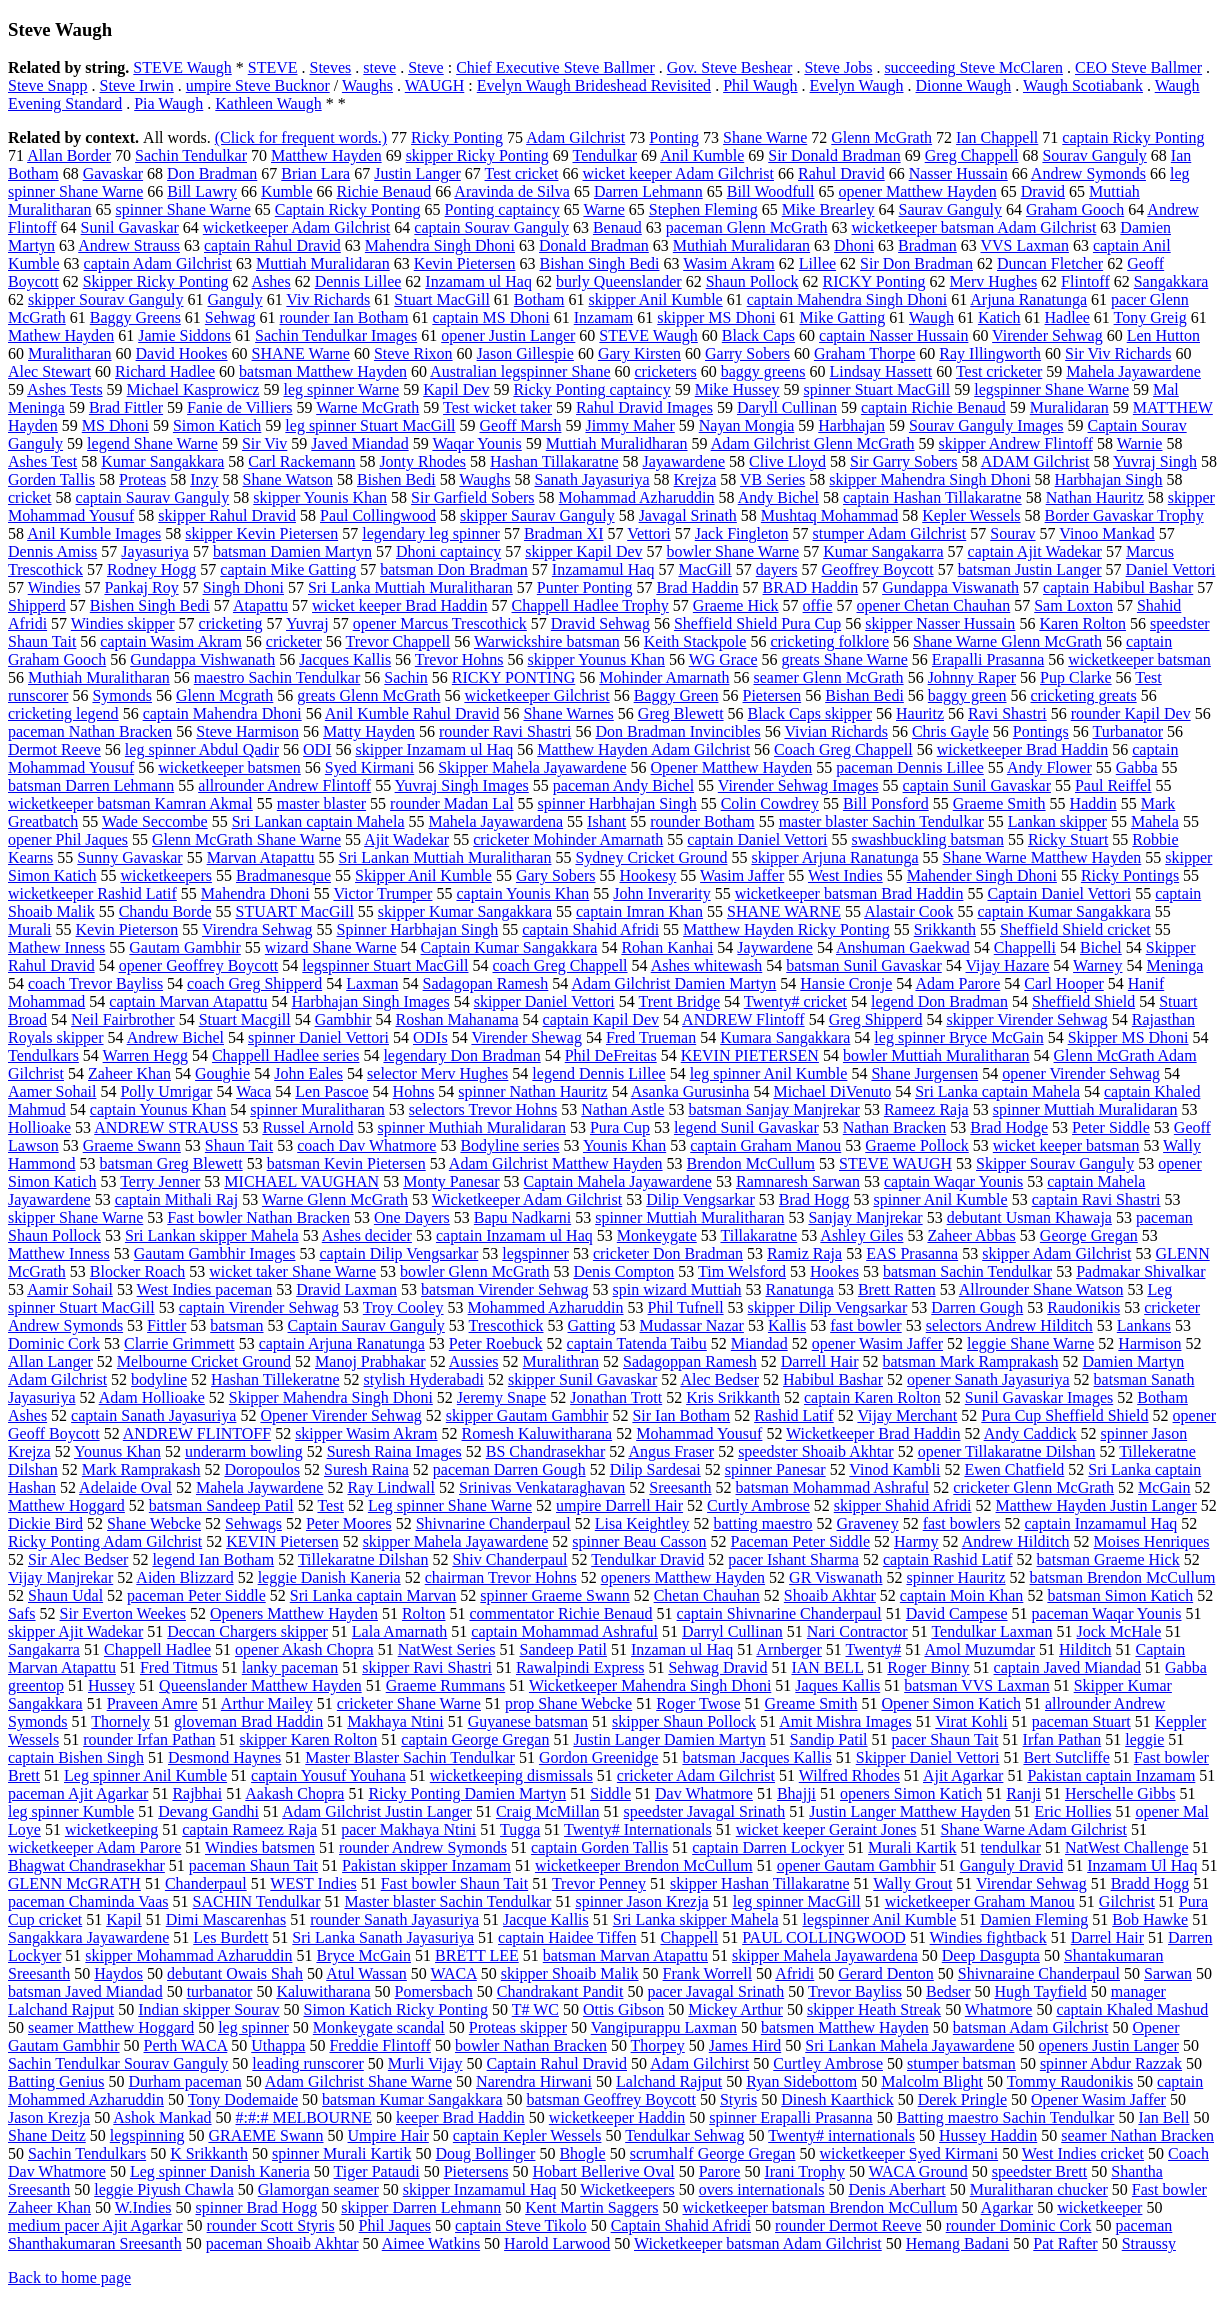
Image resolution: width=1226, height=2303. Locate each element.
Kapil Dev (456, 389)
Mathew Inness (56, 947)
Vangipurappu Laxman (664, 2027)
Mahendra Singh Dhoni (440, 245)
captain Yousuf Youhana (328, 1775)
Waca (253, 1091)
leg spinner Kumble (71, 1811)
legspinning (147, 2135)
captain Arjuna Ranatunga (342, 1343)
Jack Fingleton (742, 533)
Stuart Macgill (245, 1019)
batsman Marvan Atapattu (625, 1955)
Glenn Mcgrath (224, 695)
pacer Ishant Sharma (793, 1559)
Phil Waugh (760, 85)
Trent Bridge (679, 1001)
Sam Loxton (1073, 605)
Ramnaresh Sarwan (798, 1181)
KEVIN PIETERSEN (750, 1055)
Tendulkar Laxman (991, 1631)
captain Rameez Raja (249, 1829)
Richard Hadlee (165, 371)
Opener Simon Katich (951, 1703)
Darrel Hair (1107, 1937)
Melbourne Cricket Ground (204, 1361)
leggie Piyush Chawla (164, 2189)
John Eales (308, 1073)
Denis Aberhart (896, 2189)
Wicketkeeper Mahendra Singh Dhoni (650, 1685)
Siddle (610, 1793)
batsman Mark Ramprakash (971, 1361)
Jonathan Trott (616, 1397)
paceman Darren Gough (509, 1469)
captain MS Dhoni (490, 317)
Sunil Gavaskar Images (1039, 1397)
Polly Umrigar (166, 1091)
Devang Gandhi (208, 1811)
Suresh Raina (366, 1469)
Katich (999, 317)
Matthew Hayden (326, 155)
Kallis (787, 1325)
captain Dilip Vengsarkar (399, 1253)
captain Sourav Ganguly (491, 227)
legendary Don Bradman (461, 1055)
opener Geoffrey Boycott (199, 965)
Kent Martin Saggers (591, 2207)
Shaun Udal (65, 1595)
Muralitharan (70, 353)
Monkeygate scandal (379, 2027)
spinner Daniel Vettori (318, 1037)
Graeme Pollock (917, 1145)
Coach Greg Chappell (843, 749)
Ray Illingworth (990, 353)
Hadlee (1067, 317)
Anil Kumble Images (94, 533)
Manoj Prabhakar (370, 1361)
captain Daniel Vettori (757, 839)
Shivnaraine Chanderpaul (1039, 1973)
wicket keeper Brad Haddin (399, 605)
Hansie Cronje (846, 983)
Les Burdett (230, 1937)
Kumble (287, 191)
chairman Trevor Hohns (501, 1577)
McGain (1164, 1487)
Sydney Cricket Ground (651, 857)
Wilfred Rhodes (849, 1775)
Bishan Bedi (864, 695)
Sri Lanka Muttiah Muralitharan (410, 587)
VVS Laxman (1024, 245)
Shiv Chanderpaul (509, 1559)
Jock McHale (1118, 1631)
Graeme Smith (999, 803)
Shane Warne (765, 137)
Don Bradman (212, 173)
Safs (22, 1613)
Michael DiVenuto (832, 1091)
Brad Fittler (126, 407)
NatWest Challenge (1127, 1847)
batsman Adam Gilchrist (1031, 2027)
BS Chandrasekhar (546, 1451)
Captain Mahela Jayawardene (618, 1181)
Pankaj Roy (141, 587)
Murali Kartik (912, 1847)
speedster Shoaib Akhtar (816, 1451)
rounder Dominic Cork (1019, 2225)
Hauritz (920, 713)
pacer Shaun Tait (945, 1739)
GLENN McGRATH (74, 1883)
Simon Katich (217, 425)
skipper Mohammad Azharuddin (188, 1955)
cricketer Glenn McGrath (1033, 1487)
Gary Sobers (556, 875)
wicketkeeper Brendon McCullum (644, 1865)
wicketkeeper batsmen (229, 767)
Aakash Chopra (294, 1793)
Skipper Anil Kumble (423, 875)
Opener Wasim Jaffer (1098, 2099)
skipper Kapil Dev (583, 551)
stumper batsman (961, 2063)
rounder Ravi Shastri (505, 731)
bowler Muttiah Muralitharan (936, 1055)
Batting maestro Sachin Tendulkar (1006, 2117)
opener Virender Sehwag (1081, 1073)
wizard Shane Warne (331, 947)
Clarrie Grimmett (179, 1343)
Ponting (674, 137)
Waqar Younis (476, 443)
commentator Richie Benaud (560, 1613)
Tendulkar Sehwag (684, 2135)
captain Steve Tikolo (521, 2225)
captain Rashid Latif (948, 1559)
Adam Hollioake (152, 1397)
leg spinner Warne (341, 389)
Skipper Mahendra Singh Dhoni (331, 1397)
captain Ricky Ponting (1133, 137)
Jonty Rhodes (422, 461)
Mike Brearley (828, 209)
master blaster (321, 803)
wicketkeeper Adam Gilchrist (297, 227)
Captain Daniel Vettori (1059, 893)
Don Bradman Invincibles (677, 731)
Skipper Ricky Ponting (156, 281)
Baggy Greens (135, 317)
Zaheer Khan (129, 1073)
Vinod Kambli (894, 1469)
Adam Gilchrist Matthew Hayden (556, 1163)
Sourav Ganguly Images (986, 425)
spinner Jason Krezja (641, 1901)
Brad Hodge (1009, 1127)
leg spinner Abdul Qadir (202, 749)
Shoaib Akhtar (830, 1595)
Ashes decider (367, 1235)
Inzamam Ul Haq (1142, 1865)
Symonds (122, 695)
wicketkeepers (166, 875)
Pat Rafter (1065, 2243)
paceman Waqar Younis (1107, 1613)
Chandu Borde (165, 911)
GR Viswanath (835, 1577)
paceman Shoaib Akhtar (282, 2243)
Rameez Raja (926, 1109)
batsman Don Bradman (454, 569)
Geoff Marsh (521, 425)
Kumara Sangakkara (785, 1037)
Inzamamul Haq (603, 569)
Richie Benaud (384, 191)
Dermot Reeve (54, 749)
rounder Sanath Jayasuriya (394, 1919)
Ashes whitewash (707, 965)
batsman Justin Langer (1030, 569)
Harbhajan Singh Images (371, 1001)
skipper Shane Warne (75, 1217)
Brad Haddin (697, 587)
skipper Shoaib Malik (570, 1973)
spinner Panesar (775, 1469)
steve (379, 67)
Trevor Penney (599, 1883)
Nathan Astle (622, 1109)
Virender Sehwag (1047, 335)
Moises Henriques (1152, 1541)
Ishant (606, 821)
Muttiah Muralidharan (617, 443)
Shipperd (37, 605)
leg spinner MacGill (797, 1901)
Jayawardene (683, 461)
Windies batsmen (260, 1847)
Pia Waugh (168, 103)
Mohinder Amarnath (664, 677)
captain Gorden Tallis (599, 1847)
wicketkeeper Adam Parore (94, 1847)
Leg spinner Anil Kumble (145, 1775)
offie (818, 605)
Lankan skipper (1057, 821)
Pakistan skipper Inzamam (426, 1865)
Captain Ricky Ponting (348, 209)
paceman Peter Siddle (196, 1595)
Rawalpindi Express (580, 1667)
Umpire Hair (388, 2135)
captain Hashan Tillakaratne (932, 497)
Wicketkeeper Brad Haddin (873, 1433)
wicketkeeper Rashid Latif (92, 893)
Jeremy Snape (501, 1397)
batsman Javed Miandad (85, 1991)
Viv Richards (328, 299)
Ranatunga (799, 1289)
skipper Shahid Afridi (903, 1505)
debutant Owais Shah (235, 1973)
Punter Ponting (585, 587)
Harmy (916, 1541)
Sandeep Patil (563, 1649)
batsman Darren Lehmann (91, 785)
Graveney (868, 1523)
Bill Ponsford (886, 803)
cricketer (294, 641)
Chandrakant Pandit (560, 1991)
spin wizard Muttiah (677, 1289)
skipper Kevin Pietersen (261, 533)
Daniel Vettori (1171, 569)
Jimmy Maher (629, 425)
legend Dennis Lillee (598, 1073)
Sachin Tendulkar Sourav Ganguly (118, 2063)
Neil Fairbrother (123, 1019)
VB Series (772, 479)
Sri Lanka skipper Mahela (696, 1919)
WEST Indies (313, 1883)
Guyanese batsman (528, 1721)
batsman (236, 1325)
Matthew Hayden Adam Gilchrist (643, 749)
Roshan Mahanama (457, 1019)
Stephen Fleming (703, 209)
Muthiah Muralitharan (99, 677)
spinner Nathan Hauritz (532, 1091)
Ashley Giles (861, 1235)
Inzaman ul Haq (682, 1649)
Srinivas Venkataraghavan (542, 1487)
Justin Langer (417, 173)
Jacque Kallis (546, 1919)
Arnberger (788, 1649)
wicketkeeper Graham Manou (980, 1901)
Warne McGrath (367, 407)
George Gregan (1089, 1235)
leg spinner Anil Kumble (769, 1073)
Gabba (1137, 767)
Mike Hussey (737, 389)
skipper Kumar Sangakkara (465, 911)
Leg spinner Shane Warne (450, 1505)
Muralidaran (1069, 407)
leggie (1144, 1739)
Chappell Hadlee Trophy (590, 605)
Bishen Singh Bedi (150, 605)
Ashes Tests (64, 389)
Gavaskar (113, 173)
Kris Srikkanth (733, 1397)
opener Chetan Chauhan (933, 605)
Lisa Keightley (642, 1523)
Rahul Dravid (841, 173)
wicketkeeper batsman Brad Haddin (849, 893)
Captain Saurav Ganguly (366, 1325)
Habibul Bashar (833, 1379)
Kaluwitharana (323, 1991)
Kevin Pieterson (127, 929)
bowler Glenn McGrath (474, 1271)
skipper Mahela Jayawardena (825, 1955)
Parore (720, 2171)
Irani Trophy (804, 2171)
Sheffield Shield (1083, 1001)
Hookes (834, 1271)
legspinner (535, 1253)
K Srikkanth (209, 2153)
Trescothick (506, 1325)
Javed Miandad (359, 443)
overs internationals (762, 2189)
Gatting (592, 1325)
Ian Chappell (997, 137)
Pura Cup (620, 1127)
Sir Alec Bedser (78, 1559)
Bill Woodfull (771, 191)
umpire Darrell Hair (619, 1505)
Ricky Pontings (1130, 875)
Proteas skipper (518, 2027)
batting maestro (762, 1523)
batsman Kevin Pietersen (346, 1163)
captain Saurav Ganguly (153, 497)
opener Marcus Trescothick (440, 623)
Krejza (695, 479)
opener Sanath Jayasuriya (988, 1379)
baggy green (967, 695)
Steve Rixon (413, 353)
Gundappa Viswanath (950, 587)
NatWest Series (447, 1649)
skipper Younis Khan (320, 497)
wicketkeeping (111, 1829)
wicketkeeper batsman (1139, 659)
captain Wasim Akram (171, 641)
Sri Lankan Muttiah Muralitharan (445, 857)
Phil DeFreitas (611, 1055)
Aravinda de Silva (512, 191)
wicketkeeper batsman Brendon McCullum (820, 2207)
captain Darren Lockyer (768, 1847)
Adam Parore (957, 983)
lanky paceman (290, 1667)
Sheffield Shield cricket (1075, 929)
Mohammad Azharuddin (637, 497)
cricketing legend (63, 713)
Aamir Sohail (70, 1289)
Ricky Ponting (457, 137)
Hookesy (647, 875)
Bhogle (582, 2153)
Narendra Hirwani (534, 2081)
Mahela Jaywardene (260, 1487)
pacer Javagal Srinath (715, 1991)
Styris (738, 2099)
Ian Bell (1163, 2117)
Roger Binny (928, 1667)
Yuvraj (307, 623)
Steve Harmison (247, 731)
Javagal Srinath (688, 515)
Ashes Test (42, 461)
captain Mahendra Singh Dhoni (847, 299)
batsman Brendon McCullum (1123, 1577)
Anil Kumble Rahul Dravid (412, 713)
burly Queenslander (619, 281)
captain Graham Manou (765, 1145)
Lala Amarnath (400, 1631)
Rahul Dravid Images (644, 407)
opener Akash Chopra (304, 1649)
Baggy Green (676, 695)
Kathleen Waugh (268, 103)
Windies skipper (123, 623)
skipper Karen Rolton (309, 1739)
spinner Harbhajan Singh (617, 803)
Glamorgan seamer (318, 2189)
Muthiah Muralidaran (741, 245)
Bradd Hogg (1150, 1883)
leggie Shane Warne (1030, 1343)
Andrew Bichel (175, 1037)
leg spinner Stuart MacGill (370, 425)
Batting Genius (56, 2081)
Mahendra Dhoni (255, 893)
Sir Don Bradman (916, 263)
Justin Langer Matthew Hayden (909, 1811)
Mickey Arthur (735, 2009)
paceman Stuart (1081, 1721)
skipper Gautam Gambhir (527, 1415)
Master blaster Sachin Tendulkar (447, 1901)
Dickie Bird (45, 1523)
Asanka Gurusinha (690, 1091)
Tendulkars (43, 1055)
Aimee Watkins (431, 2243)
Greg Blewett (681, 713)
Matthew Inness (59, 1253)
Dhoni (854, 245)
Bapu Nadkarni (522, 1217)
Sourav (1012, 533)
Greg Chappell (972, 155)
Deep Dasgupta (991, 1955)
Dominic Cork (54, 1343)
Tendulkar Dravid (647, 1559)
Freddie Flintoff (379, 2045)
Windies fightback (988, 1937)
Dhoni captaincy (448, 551)
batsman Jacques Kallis (756, 1757)
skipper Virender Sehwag (1026, 1019)
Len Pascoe (331, 1091)
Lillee (817, 263)
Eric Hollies (1073, 1811)
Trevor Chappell (398, 641)
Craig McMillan (548, 1811)
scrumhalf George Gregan (713, 2153)
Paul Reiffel (1113, 785)
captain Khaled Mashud (1132, 2009)
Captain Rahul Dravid (557, 2063)
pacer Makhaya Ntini (408, 1829)
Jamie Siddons (184, 335)
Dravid (1043, 191)
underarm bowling (244, 1451)
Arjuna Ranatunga (1028, 299)
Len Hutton (1163, 335)
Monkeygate (657, 1235)
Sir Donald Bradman (834, 155)
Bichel (1101, 947)
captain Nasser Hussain (893, 335)
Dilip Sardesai (655, 1469)
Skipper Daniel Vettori (928, 1757)
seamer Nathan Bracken (1137, 2135)
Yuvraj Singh (1155, 461)
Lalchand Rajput (669, 2081)
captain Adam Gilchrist (158, 263)
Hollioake (39, 1127)
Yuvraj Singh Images (462, 785)
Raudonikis (1083, 1307)
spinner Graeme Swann (554, 1595)
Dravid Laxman (346, 1289)
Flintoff (1085, 281)
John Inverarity (661, 893)
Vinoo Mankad (1106, 533)
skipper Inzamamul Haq (480, 2189)
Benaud (617, 227)
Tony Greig (1150, 317)
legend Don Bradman (939, 1001)
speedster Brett (1040, 2171)
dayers (777, 569)
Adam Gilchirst (699, 2063)
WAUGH (435, 85)
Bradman (927, 245)
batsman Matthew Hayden (323, 371)
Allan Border (69, 155)
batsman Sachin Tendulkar (967, 1271)
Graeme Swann (132, 1145)
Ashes (271, 281)
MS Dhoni (115, 425)
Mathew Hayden (61, 335)
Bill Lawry (202, 191)
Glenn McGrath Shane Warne (246, 839)
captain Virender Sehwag (259, 1307)
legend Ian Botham (213, 1559)
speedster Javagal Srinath (704, 1811)
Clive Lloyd (787, 461)
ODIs (430, 1037)
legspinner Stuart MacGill (385, 965)
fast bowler (866, 1325)
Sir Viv (264, 443)
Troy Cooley (403, 1307)
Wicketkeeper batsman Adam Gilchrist (758, 2243)
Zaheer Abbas (971, 1235)
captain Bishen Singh (76, 1757)
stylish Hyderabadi (424, 1379)
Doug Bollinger (485, 2153)
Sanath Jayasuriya (592, 479)
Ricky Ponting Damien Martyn (467, 1793)
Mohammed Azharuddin (546, 1307)
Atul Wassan (366, 1973)
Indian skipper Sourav (208, 2009)
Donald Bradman (594, 245)
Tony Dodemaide (243, 2099)
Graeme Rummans (446, 1685)
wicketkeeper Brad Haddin (1022, 749)
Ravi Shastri (1007, 713)
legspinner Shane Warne (1051, 389)
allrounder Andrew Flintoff (284, 785)
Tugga (520, 1829)
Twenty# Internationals (638, 1829)
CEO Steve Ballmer (1138, 67)
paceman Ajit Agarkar (78, 1793)
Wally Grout (912, 1883)
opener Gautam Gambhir (856, 1865)
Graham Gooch (1075, 209)
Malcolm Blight (932, 2081)
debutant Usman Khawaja (1029, 1217)
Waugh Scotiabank (1083, 85)
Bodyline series (509, 1145)
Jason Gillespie (525, 353)
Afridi (794, 1973)
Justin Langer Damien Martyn (669, 1739)
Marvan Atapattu (261, 857)
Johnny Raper (972, 677)
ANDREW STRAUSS (166, 1127)
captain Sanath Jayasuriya (153, 1415)
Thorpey (658, 2045)
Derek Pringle (962, 2099)
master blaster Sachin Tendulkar (881, 821)
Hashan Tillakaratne (554, 461)
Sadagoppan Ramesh (690, 1361)
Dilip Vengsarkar (700, 1199)
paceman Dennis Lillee (910, 767)
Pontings (1041, 731)
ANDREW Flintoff (743, 1019)
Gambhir (343, 1019)
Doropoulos (262, 1469)
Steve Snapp (48, 85)
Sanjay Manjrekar (865, 1217)
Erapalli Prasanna (988, 659)
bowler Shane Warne (733, 551)
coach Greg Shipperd (254, 983)
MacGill (704, 569)
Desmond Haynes (224, 1757)
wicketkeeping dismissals (511, 1775)
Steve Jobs (838, 67)
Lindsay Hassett (881, 371)
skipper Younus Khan (596, 659)
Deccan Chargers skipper (247, 1631)
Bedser (948, 1991)
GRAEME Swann (265, 2135)
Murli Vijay (425, 2063)
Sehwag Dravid (717, 1667)
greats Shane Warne (844, 659)
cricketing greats (1083, 695)
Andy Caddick (1030, 1433)
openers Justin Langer (1108, 2045)
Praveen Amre (152, 1703)
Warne (603, 209)
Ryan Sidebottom (801, 2081)
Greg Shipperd (876, 1019)
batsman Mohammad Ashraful (833, 1487)
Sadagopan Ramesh (486, 983)
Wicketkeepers (627, 2189)
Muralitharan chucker (1039, 2189)
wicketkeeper (1099, 2207)
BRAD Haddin (811, 587)
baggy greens (763, 371)
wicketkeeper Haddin (617, 2117)
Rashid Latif (794, 1415)
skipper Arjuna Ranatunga (834, 857)
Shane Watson (288, 479)
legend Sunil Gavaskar (746, 1127)
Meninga (1174, 965)
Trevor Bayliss (855, 1991)
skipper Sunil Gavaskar (582, 1379)
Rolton (424, 1613)
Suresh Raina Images (394, 1451)
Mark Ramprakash (141, 1469)
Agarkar (1007, 2207)
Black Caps (758, 335)
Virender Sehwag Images (798, 785)
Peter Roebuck (496, 1343)
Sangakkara (1171, 281)
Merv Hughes (994, 281)
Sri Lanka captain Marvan (373, 1595)
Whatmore (999, 2009)
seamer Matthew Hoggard (111, 2027)
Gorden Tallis (51, 479)
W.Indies (143, 2207)
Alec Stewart (49, 371)
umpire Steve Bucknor (258, 85)
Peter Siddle (1111, 1127)
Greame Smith (811, 1703)
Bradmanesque (283, 875)
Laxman (372, 983)
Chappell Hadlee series (286, 1055)
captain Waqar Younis (953, 1181)
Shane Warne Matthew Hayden (1042, 857)
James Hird (745, 2045)
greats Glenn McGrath (368, 695)
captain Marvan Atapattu (188, 1001)
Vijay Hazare (1007, 965)
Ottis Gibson (623, 2009)
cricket (30, 497)
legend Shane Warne (152, 443)
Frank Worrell (708, 1973)
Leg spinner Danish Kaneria (220, 2171)
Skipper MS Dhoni (1128, 1037)
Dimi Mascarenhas (226, 1919)
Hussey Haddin (988, 2135)
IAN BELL (827, 1667)
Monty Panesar (451, 1181)
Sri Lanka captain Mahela (997, 1091)
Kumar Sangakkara (162, 461)
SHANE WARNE (784, 911)
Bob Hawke (1150, 1919)
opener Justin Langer (508, 335)
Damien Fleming (1034, 1919)
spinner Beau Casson (639, 1541)
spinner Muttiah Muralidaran (1085, 1109)
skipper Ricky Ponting (477, 155)
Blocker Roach (138, 1271)
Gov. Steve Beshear (730, 67)
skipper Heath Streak (874, 2009)
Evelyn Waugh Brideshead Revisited (594, 85)
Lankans (1144, 1325)
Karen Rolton (1082, 623)
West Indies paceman (205, 1289)
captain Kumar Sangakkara (1063, 911)
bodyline (159, 1379)
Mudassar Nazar (692, 1325)
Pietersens (476, 2171)
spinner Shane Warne (183, 209)
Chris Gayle (950, 731)
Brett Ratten (897, 1289)
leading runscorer (308, 2063)
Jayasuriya (155, 551)
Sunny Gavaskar (129, 857)
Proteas (142, 479)
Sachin (406, 677)
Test (330, 1505)
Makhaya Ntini (395, 1721)
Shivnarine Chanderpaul (493, 1523)
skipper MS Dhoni (716, 317)
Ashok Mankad (162, 2117)
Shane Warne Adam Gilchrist (1034, 1829)
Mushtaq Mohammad (829, 515)
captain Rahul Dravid (272, 245)
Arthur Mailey (267, 1703)
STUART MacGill (295, 911)
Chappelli (1025, 947)
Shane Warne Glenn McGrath (1007, 641)
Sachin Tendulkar (191, 155)
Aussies (474, 1361)
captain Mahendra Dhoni (222, 713)
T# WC (535, 2009)
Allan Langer (50, 1361)
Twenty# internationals (841, 2135)
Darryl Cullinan (732, 1631)
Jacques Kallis (345, 659)
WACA (454, 1973)
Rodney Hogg (151, 569)
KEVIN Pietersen (282, 1541)
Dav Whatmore (704, 1793)
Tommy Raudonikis (1070, 2081)
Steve (426, 67)
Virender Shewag (526, 1037)
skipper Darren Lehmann (421, 2207)
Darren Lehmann (648, 191)
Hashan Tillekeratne (275, 1379)
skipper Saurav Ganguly (537, 515)
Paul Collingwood (378, 515)
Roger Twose (698, 1703)
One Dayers (412, 1217)
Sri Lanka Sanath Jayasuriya (383, 1937)
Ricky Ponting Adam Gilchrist (105, 1541)
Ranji (1023, 1793)
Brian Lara (315, 173)
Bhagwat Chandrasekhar (86, 1865)
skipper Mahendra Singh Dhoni (929, 479)
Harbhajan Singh (1109, 479)
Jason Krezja (49, 2117)
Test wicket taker (497, 407)
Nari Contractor (857, 1631)
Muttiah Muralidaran (323, 263)
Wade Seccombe (155, 821)
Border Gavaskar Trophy (1124, 515)
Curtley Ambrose (828, 2063)
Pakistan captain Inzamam (1111, 1775)
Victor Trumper (382, 893)
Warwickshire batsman (547, 641)
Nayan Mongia (747, 425)
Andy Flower (1049, 767)
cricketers (666, 371)
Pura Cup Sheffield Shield (1064, 1415)
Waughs (367, 85)
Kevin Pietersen (465, 263)
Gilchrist (1127, 1901)
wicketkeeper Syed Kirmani (909, 2153)
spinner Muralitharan (317, 1109)
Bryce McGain (363, 1955)
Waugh (931, 317)
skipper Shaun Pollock (684, 1721)
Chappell (689, 1937)
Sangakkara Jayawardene (88, 1937)
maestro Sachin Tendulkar (277, 677)
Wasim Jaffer (742, 875)
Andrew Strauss (129, 245)
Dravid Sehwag (600, 623)
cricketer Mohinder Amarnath (568, 839)
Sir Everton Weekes (123, 1613)
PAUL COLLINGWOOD (824, 1937)
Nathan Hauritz (1095, 497)
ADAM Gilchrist (1035, 461)
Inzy (204, 479)
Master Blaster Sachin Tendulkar (410, 1757)
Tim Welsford (742, 1271)
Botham (539, 299)
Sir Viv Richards (1118, 353)
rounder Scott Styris (271, 2225)
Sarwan (1168, 1973)
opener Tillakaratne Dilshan (1007, 1451)
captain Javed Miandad (1068, 1667)
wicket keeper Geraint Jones (826, 1829)
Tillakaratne (758, 1235)
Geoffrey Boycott (878, 569)
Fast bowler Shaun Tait (454, 1883)
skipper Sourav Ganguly (106, 299)
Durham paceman (184, 2081)
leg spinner (253, 2027)
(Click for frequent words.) (301, 137)
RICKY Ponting (874, 281)
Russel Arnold (307, 1127)
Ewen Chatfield (1014, 1469)
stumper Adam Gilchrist (889, 533)
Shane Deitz (47, 2135)
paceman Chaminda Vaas (88, 1901)
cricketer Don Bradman (668, 1253)
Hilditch (1085, 1649)
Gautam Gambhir (185, 947)
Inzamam (604, 317)
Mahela (1155, 821)
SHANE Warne (301, 353)
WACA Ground (918, 2171)
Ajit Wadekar (406, 839)
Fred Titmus (179, 1667)
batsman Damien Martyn (292, 551)
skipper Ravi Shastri (427, 1667)
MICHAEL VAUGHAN (301, 1181)
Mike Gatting (842, 317)
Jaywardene (775, 947)
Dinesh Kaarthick (837, 2099)
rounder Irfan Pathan (149, 1739)
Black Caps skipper (810, 713)
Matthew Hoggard (66, 1505)
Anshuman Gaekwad (903, 947)
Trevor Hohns (459, 659)
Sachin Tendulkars (87, 2153)
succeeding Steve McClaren (973, 67)
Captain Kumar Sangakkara (509, 947)
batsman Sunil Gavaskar (864, 965)
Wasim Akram (729, 263)
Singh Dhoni (243, 587)
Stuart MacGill (442, 299)
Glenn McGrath (881, 137)
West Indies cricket (1083, 2153)
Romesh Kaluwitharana (537, 1433)
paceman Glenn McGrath (747, 227)
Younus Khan (117, 1451)
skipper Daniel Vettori (544, 1001)
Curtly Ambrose (758, 1505)
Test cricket (522, 173)
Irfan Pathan (1062, 1739)
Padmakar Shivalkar (1140, 1271)
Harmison (1149, 1343)
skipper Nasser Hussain (940, 623)
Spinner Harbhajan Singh (417, 929)
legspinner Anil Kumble (879, 1919)
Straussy (1149, 2243)
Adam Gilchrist (575, 137)
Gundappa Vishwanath (202, 659)
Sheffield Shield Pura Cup (757, 623)
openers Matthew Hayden (683, 1577)
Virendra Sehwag (257, 929)
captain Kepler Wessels (527, 2135)
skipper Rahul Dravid (227, 515)
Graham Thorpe (864, 353)
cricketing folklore (829, 641)
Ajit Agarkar (963, 1775)
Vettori (649, 533)
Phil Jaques (395, 2225)
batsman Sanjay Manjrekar (774, 1109)
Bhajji (796, 1793)
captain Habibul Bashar (1118, 587)
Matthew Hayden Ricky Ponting (786, 929)
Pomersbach (434, 1991)
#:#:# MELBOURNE (304, 2117)
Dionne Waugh (964, 85)
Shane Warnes (568, 713)
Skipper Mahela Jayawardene (532, 767)
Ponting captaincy (502, 209)
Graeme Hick (736, 605)
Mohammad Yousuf (699, 1433)
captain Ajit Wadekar (1035, 551)
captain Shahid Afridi (590, 929)
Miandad (759, 1343)
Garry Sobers (747, 353)
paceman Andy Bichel (623, 785)
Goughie (222, 1073)
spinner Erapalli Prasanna (791, 2117)
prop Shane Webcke (568, 1703)
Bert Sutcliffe (1066, 1757)
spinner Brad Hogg (257, 2207)
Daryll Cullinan (787, 407)
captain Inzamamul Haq (1100, 1523)
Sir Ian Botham (681, 1415)
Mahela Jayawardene (1133, 371)
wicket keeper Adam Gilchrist (678, 173)
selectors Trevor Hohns (483, 1109)
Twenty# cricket (795, 1001)
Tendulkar (604, 155)
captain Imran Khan (639, 911)
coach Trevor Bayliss (95, 983)
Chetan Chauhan (707, 1595)
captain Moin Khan (962, 1595)
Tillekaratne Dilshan (363, 1559)
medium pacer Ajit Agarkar (95, 2225)
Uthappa (278, 2045)
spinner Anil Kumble (940, 1199)
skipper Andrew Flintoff (1016, 443)
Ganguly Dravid (1012, 1865)
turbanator (220, 1991)
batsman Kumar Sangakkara (412, 2099)
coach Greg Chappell (560, 965)
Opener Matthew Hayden (732, 767)
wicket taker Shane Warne (292, 1271)
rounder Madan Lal (452, 803)
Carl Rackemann (301, 461)
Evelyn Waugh (857, 85)
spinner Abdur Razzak (1111, 2063)
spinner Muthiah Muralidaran (472, 1127)
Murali (30, 929)
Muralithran (561, 1361)
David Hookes (182, 353)
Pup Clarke (1076, 677)
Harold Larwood (557, 2243)
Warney (1097, 965)
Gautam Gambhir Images (215, 1253)
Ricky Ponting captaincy (591, 389)
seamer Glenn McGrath (828, 677)
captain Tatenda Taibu (637, 1343)
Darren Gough (977, 1307)
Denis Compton (623, 1271)
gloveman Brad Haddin (248, 1721)
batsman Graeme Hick (1108, 1559)
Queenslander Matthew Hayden (260, 1685)
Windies (54, 587)
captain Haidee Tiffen (567, 1937)
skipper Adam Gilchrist (1056, 1253)
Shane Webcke (154, 1523)
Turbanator (1128, 731)
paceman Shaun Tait (253, 1865)
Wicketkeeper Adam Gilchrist (527, 1199)
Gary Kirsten (639, 353)
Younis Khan (624, 1145)
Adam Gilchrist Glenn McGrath (813, 443)
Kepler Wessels (971, 515)
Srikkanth (945, 929)
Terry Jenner (160, 1181)
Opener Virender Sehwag (340, 1415)
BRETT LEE (477, 1955)
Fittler (166, 1325)
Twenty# (874, 1649)
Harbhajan (851, 425)
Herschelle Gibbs (1120, 1793)
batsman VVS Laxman (976, 1685)
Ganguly (235, 299)
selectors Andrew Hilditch (1009, 1325)
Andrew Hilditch (1016, 1541)
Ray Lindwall (391, 1487)
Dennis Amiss (52, 551)
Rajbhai (197, 1793)
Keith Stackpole (695, 641)
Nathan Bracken (895, 1127)
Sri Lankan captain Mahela (318, 821)
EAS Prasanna (912, 1253)
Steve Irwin (137, 85)
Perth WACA (186, 2045)
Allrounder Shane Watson (1041, 1289)
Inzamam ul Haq (478, 281)
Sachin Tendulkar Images (336, 335)
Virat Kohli (971, 1721)
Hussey (111, 1685)
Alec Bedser (719, 1379)
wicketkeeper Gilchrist (536, 695)
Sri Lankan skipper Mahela (212, 1235)
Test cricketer (999, 371)
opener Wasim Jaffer (877, 1343)
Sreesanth (680, 1487)
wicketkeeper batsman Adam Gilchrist (974, 227)
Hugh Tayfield (1040, 1991)
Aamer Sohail (52, 1091)
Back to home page (69, 2277)
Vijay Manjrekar (60, 1577)
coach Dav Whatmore (366, 1145)
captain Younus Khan (158, 1109)
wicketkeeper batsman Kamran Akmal (130, 803)
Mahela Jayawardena (496, 821)
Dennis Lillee (358, 281)
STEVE (273, 67)
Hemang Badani (958, 2243)
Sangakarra (44, 1649)
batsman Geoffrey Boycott (610, 2099)
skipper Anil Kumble (656, 299)
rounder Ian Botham (344, 317)
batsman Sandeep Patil (221, 1505)
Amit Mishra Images (845, 1721)
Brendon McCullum (751, 1163)
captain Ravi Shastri (1096, 1199)
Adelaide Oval (125, 1487)
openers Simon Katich (911, 1793)
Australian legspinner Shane (520, 371)
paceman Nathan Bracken (90, 731)
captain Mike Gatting (288, 569)
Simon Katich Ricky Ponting (396, 2009)
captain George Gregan (475, 1739)
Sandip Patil (829, 1739)
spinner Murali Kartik (342, 2153)
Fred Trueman (651, 1037)
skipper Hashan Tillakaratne (760, 1883)
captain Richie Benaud (933, 407)
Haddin (1093, 803)
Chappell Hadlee (157, 1649)
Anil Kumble (702, 155)
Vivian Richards (835, 731)
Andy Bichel (778, 497)
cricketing (231, 623)
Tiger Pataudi (377, 2171)
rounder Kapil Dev (1131, 713)
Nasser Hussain (958, 173)
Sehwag (230, 317)
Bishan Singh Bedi (599, 263)
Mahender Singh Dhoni (982, 875)
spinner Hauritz (955, 1577)
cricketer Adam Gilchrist (696, 1775)
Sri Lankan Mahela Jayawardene (909, 2045)
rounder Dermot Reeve (848, 2225)
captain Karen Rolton (872, 1397)
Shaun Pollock (752, 281)
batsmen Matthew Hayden (845, 2027)
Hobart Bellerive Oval (604, 2171)
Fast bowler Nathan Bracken (258, 1217)
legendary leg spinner (431, 533)
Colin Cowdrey (770, 803)
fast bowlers (962, 1523)
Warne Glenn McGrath (335, 1199)
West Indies (845, 875)
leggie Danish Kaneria (329, 1577)
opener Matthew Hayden (917, 191)
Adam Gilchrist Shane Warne (358, 2081)
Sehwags (253, 1523)
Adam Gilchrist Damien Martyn (673, 983)
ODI (317, 749)
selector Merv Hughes (437, 1073)
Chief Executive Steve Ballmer (555, 67)
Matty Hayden (369, 731)
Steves (331, 67)
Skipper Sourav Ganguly (1055, 1163)
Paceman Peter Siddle (801, 1541)
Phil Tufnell (686, 1307)
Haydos (118, 1973)
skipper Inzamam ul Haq (435, 749)
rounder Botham (702, 821)
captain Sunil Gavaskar (977, 785)
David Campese (957, 1613)
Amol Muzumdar (979, 1649)
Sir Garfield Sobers (473, 497)
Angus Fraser (671, 1451)
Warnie (1140, 443)
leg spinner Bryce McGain (958, 1037)
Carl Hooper (1064, 983)
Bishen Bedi (396, 479)
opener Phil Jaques (68, 839)
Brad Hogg (814, 1199)
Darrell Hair (820, 1361)
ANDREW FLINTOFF (197, 1433)
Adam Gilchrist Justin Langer (377, 1811)
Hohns (414, 1091)
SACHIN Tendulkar (257, 1901)
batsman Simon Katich (1120, 1595)
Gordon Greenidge (599, 1757)
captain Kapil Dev (601, 1019)
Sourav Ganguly (1094, 155)
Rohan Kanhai (667, 947)
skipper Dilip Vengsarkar (828, 1307)
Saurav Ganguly (951, 209)
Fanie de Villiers (239, 407)
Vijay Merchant (907, 1415)
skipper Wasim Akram (366, 1433)
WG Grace (723, 659)
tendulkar (1011, 1847)
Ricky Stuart (1068, 839)
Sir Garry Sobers (904, 461)
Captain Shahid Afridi (681, 2225)
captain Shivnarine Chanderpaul (779, 1613)
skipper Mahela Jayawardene (456, 1541)
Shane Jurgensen (924, 1073)
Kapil (124, 1919)
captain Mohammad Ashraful (564, 1631)
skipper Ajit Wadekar (75, 1631)
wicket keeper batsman (1066, 1145)
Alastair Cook (908, 911)
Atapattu (260, 605)
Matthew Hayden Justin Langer (1096, 1505)
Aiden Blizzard (184, 1577)
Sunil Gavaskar (130, 227)
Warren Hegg (145, 1055)
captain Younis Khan (522, 893)
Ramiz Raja (804, 1253)
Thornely (120, 1721)
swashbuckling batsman (927, 839)
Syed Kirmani (369, 767)
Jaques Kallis (837, 1685)
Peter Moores (349, 1523)
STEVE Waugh (182, 67)
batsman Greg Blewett (171, 1163)
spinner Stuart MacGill (877, 389)
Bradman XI (564, 533)
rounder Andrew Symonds (423, 1847)
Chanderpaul (206, 1883)
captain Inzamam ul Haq (514, 1235)
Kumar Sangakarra (883, 551)
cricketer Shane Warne (409, 1703)
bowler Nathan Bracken (531, 2045)
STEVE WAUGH (895, 1163)
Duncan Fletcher (1050, 263)
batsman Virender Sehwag (505, 1289)
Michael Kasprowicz (193, 389)
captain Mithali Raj (177, 1199)
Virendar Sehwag (1031, 1883)
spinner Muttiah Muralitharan (689, 1217)
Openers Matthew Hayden (294, 1613)
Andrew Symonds (1088, 173)
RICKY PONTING (513, 677)
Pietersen (772, 695)
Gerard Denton (886, 1973)
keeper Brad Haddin (460, 2117)
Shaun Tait (239, 1145)
